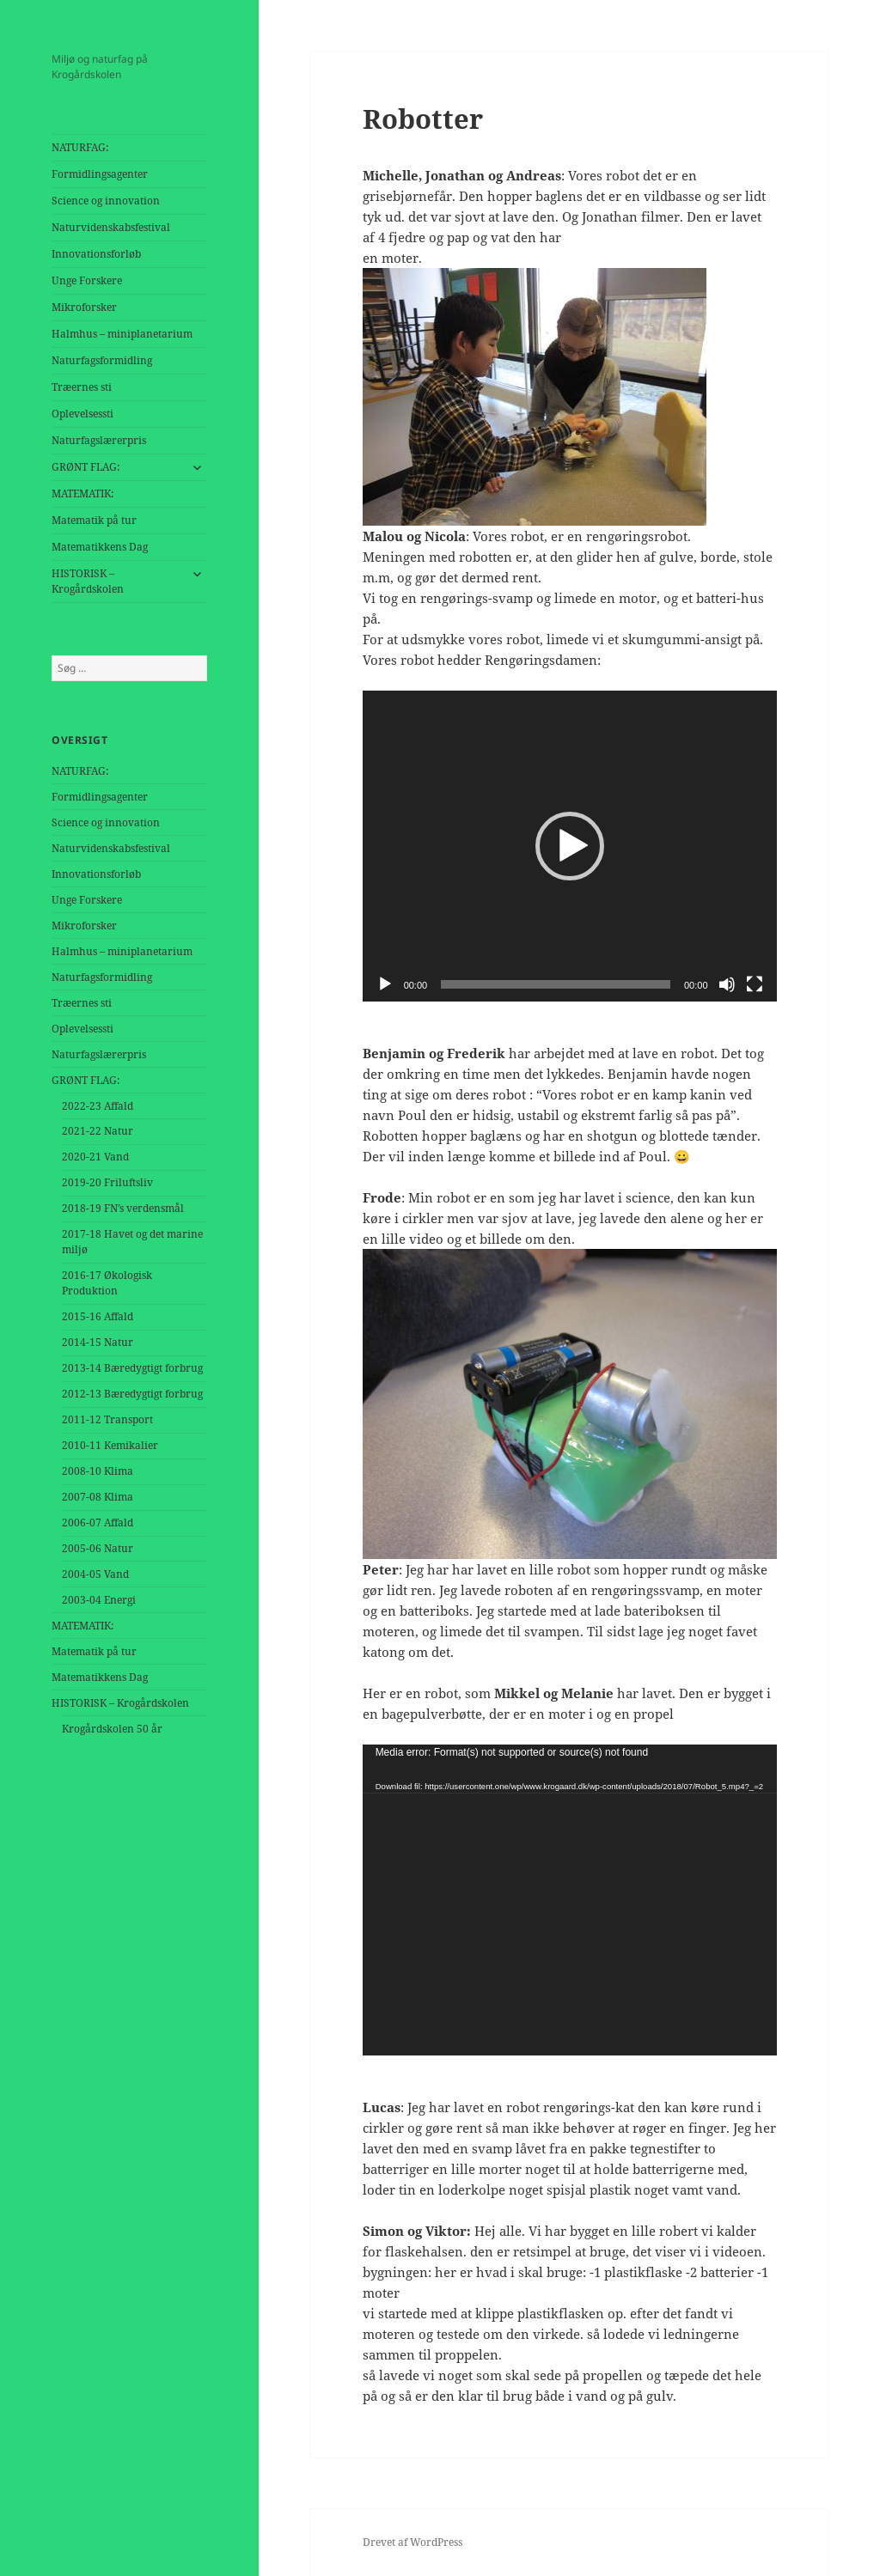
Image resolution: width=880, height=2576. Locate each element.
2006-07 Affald (97, 1522)
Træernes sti (82, 387)
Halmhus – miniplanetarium (122, 333)
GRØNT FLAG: (85, 467)
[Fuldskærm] (754, 984)
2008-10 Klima (97, 1471)
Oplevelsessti (82, 413)
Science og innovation (106, 200)
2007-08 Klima (97, 1496)
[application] (570, 846)
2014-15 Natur (97, 1342)
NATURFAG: (80, 147)
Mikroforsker (84, 307)
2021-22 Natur (97, 1131)
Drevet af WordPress (412, 2542)
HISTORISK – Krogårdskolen (88, 581)
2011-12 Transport (107, 1419)
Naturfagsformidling (102, 360)
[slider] (555, 984)
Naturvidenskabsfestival (111, 227)
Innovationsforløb (96, 254)
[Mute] (727, 984)
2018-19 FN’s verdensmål (123, 1208)
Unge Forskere (87, 280)
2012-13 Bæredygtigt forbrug (132, 1393)
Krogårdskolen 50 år (112, 1728)
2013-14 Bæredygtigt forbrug (132, 1368)
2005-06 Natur (97, 1548)
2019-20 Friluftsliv (107, 1182)
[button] (569, 846)
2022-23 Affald (97, 1106)
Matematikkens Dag (100, 546)
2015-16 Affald (97, 1316)
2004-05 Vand (95, 1574)
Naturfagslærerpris (99, 440)
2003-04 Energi (99, 1599)
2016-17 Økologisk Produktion (107, 1283)
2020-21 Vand (95, 1156)
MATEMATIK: (82, 493)
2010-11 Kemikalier (110, 1445)
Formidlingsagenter (100, 174)
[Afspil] (385, 984)
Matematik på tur (94, 520)
